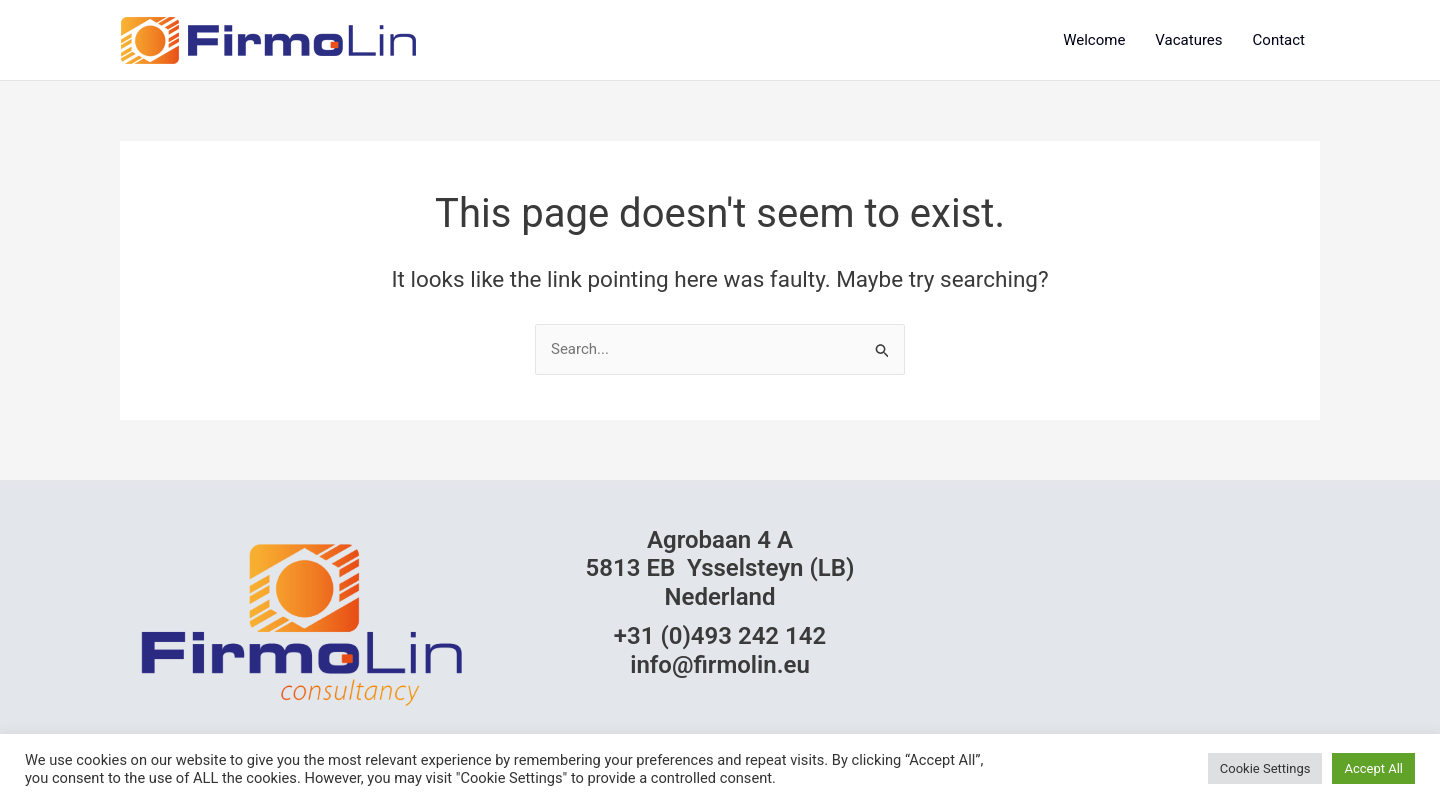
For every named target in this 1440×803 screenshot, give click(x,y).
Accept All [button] (1373, 768)
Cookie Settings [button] (1265, 768)
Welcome (1094, 40)
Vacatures (1188, 40)
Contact (1279, 40)
